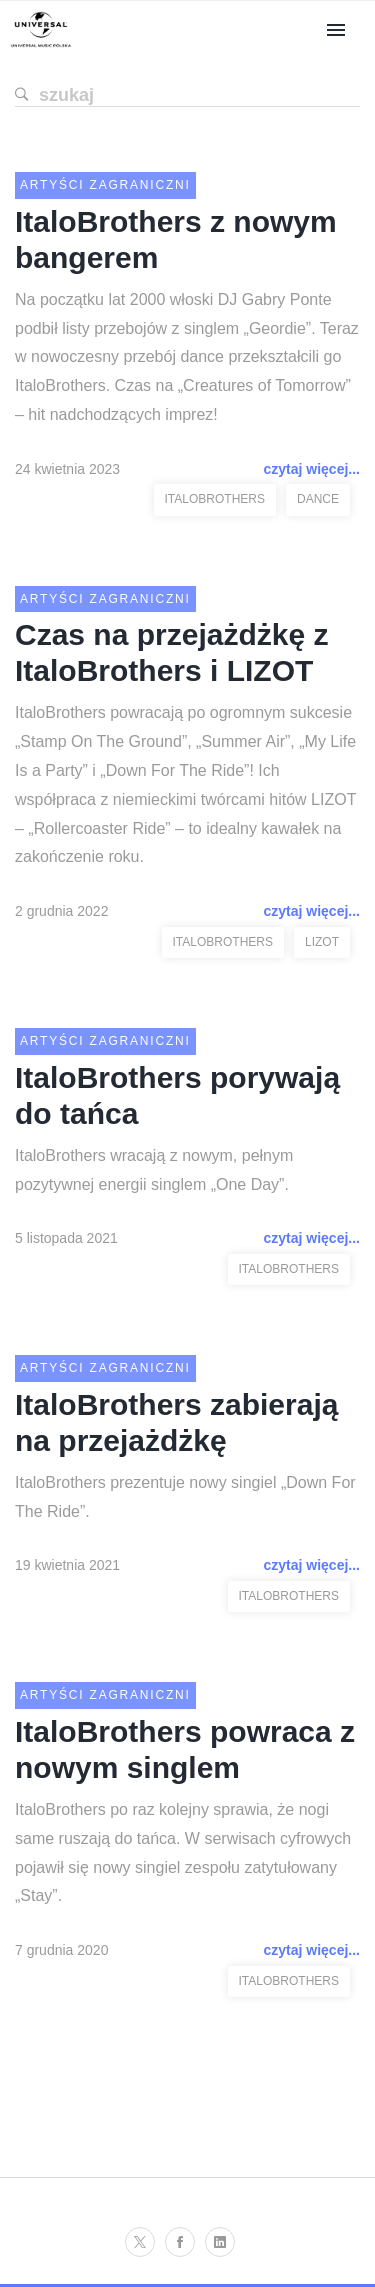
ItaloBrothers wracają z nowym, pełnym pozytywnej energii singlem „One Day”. (154, 1170)
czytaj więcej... (312, 469)
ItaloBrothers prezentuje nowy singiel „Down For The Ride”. (185, 1497)
